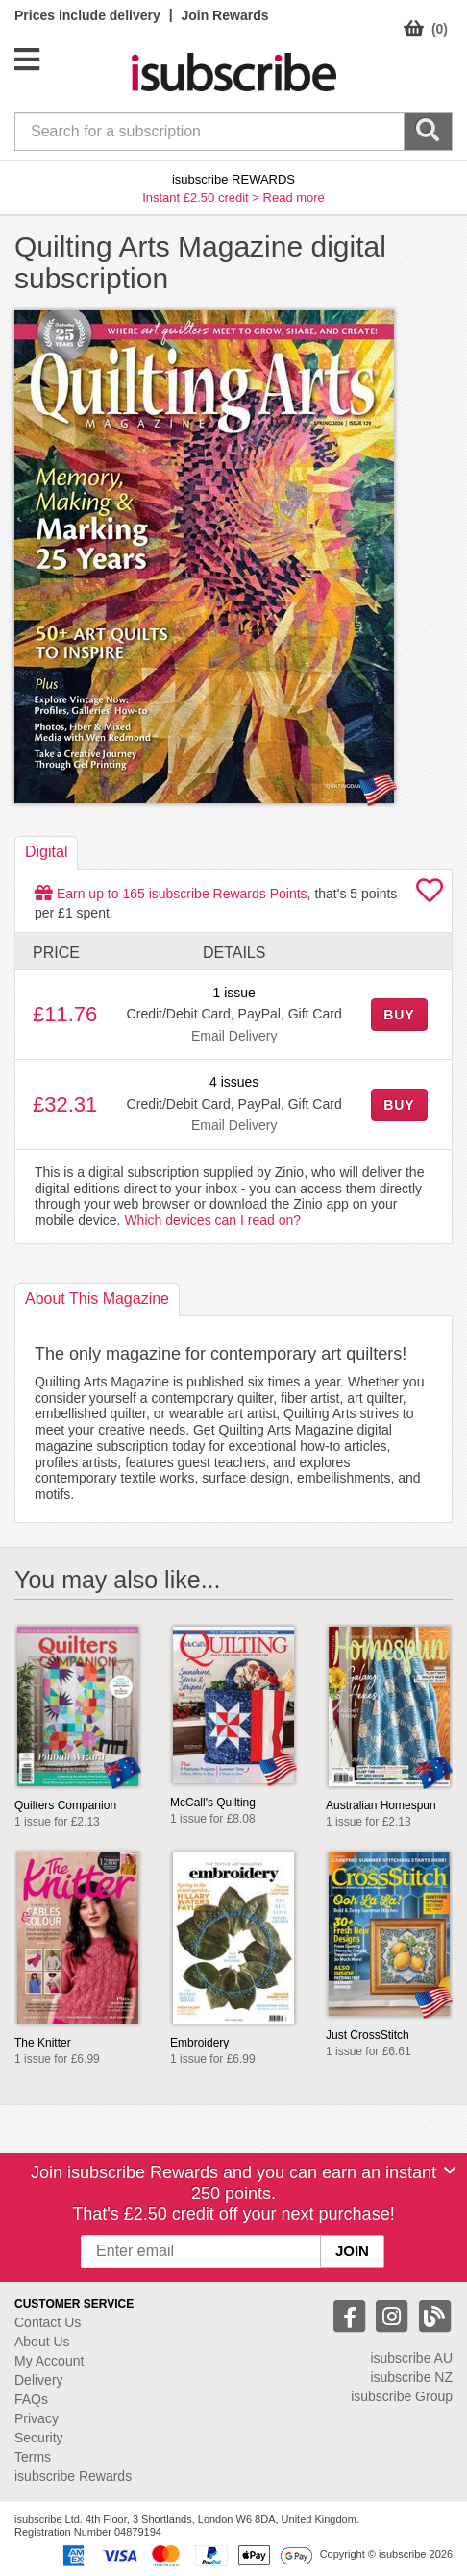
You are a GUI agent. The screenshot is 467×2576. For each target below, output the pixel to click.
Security (38, 2437)
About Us (42, 2341)
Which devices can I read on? (212, 1220)
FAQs (31, 2399)
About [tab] (97, 1298)
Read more (294, 197)
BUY (398, 1014)
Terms (32, 2457)
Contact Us (47, 2322)
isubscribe (411, 2358)
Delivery (38, 2380)
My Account (49, 2360)
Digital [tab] (46, 852)
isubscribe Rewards (73, 2476)
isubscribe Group (402, 2396)
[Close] (449, 2170)
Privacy (36, 2418)
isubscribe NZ (411, 2377)
